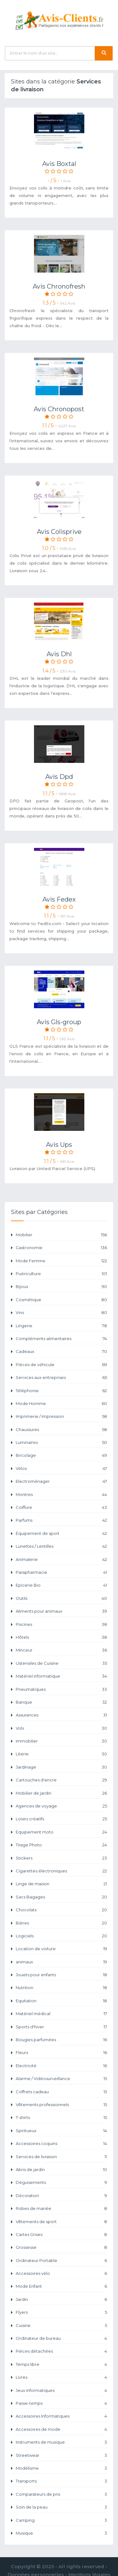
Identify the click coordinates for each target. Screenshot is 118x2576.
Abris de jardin (61, 2169)
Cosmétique (61, 1299)
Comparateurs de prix (61, 2494)
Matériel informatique (61, 1676)
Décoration (61, 2195)
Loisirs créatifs (61, 1819)
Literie (61, 1754)
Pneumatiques (61, 1689)
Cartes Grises (61, 2234)
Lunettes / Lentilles (61, 1546)
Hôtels (61, 1637)
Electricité (61, 2065)
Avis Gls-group (59, 1022)
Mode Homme (61, 1403)
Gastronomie (61, 1247)
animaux (61, 1962)
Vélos (61, 1468)
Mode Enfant (61, 2286)
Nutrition (61, 1987)
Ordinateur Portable (61, 2260)
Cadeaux (61, 1351)
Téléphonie (61, 1390)
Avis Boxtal (59, 164)
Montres (61, 1494)
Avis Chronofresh (59, 286)
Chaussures (61, 1429)
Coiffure (61, 1507)
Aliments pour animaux (61, 1611)
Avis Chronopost (59, 409)
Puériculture (61, 1273)
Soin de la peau (61, 2507)
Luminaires (61, 1442)
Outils (61, 1598)
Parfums (61, 1520)
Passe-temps (61, 2403)
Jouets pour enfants (61, 1974)
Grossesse (61, 2247)
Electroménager (61, 1481)
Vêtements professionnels (61, 2104)
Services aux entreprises (61, 1377)
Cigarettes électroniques (61, 1871)
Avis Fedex (59, 899)
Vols (61, 1728)
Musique (61, 2533)
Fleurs (61, 2052)
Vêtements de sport (61, 2221)
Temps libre (61, 2364)
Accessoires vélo (61, 2273)
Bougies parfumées (61, 2039)
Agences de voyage (61, 1806)
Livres (61, 2377)
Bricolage (61, 1455)
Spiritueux (61, 2130)
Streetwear (61, 2455)
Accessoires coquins (61, 2143)
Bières (61, 1923)
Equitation (61, 2000)
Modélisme (61, 2468)
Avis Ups (59, 1144)
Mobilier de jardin (61, 1793)
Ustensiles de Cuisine (61, 1663)
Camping (61, 2520)
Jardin (61, 2299)
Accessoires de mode (61, 2429)
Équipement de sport (61, 1533)
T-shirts (61, 2117)
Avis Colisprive (59, 531)
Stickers (61, 1858)
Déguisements (61, 2182)
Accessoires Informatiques (61, 2416)
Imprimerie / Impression (61, 1416)
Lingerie (61, 1325)
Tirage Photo (61, 1845)
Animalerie (61, 1559)
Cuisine (61, 2325)
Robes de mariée (61, 2208)
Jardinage (61, 1767)
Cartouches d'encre (61, 1780)
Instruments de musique (61, 2442)
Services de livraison (61, 2156)
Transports (61, 2481)
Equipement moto (61, 1832)
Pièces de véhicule (61, 1364)
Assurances (61, 1715)
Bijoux (61, 1286)
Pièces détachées (61, 2351)
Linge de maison (61, 1883)
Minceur (61, 1650)
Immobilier (61, 1741)
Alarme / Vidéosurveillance (61, 2078)
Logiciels (61, 1936)
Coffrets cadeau (61, 2091)
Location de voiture (61, 1948)
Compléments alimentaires (61, 1338)
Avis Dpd (59, 776)
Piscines (61, 1624)
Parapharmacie (61, 1572)
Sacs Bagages (61, 1897)
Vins (61, 1312)
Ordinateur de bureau (61, 2338)
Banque (61, 1702)
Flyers (61, 2312)
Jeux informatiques (61, 2390)
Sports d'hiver (61, 2026)
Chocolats (61, 1909)
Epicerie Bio (61, 1585)
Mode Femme (61, 1260)
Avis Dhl (59, 654)
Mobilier (61, 1234)
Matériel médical (61, 2013)
